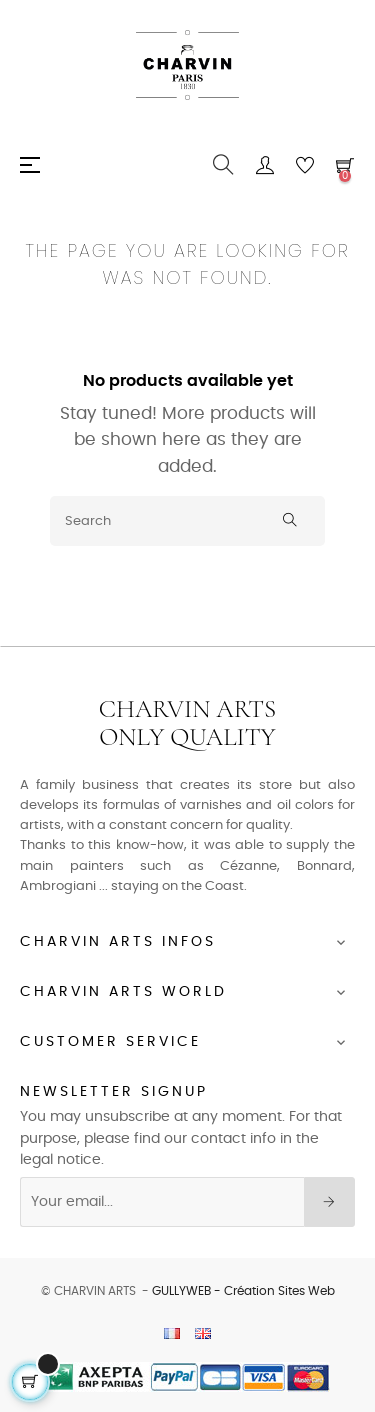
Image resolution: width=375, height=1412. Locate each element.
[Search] (187, 521)
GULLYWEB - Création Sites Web (243, 1291)
